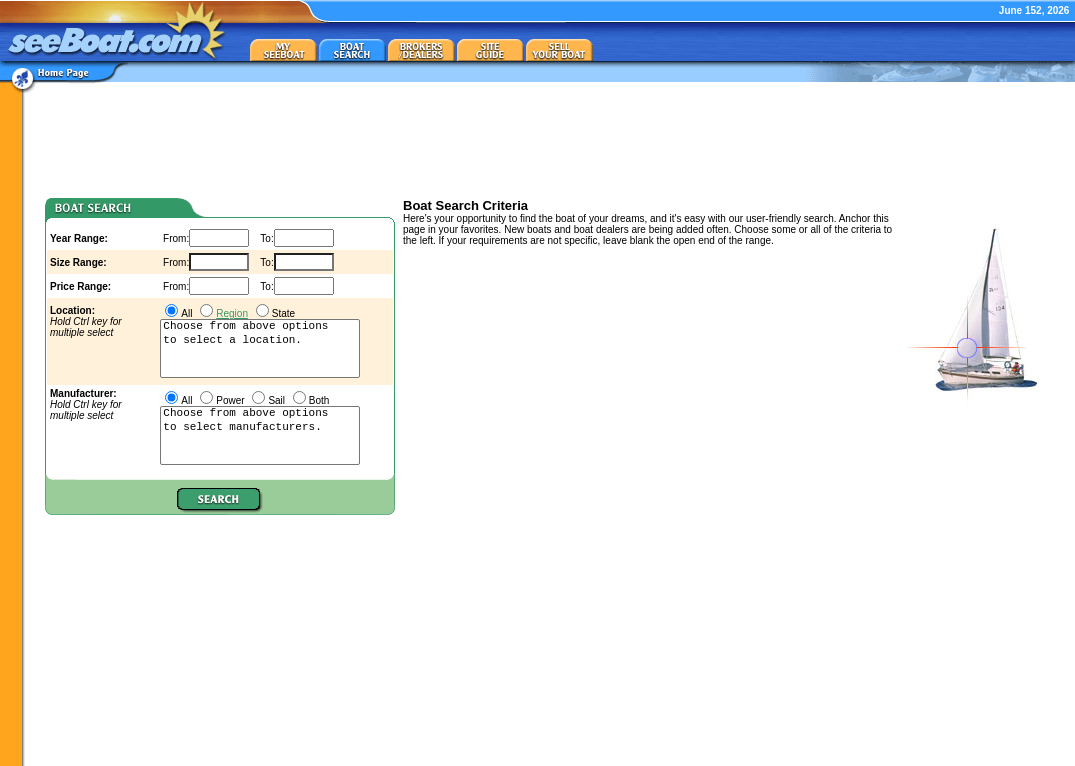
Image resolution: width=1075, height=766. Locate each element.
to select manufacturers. (260, 428)
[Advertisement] (552, 138)
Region (232, 313)
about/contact (908, 753)
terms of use (1041, 753)
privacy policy (976, 753)
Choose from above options (260, 327)
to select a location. (260, 341)
